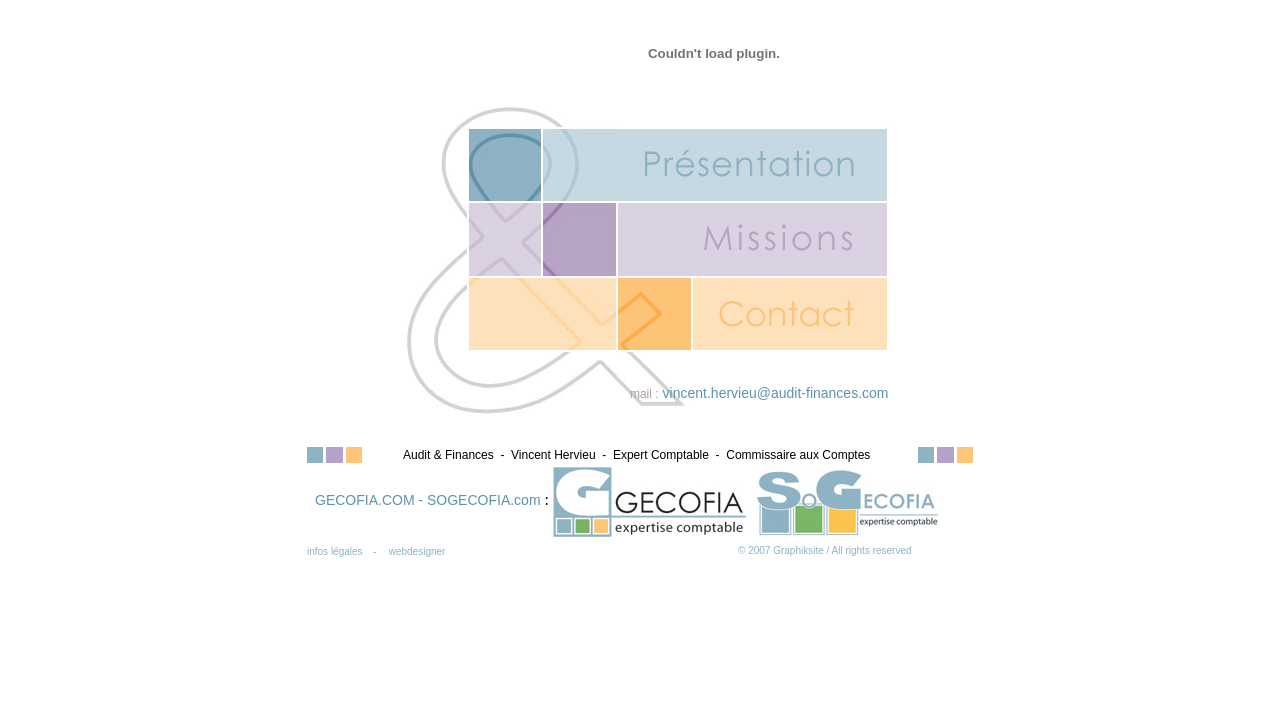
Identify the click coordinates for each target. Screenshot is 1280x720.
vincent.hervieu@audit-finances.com (776, 393)
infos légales (335, 551)
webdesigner (417, 551)
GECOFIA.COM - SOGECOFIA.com (429, 500)
